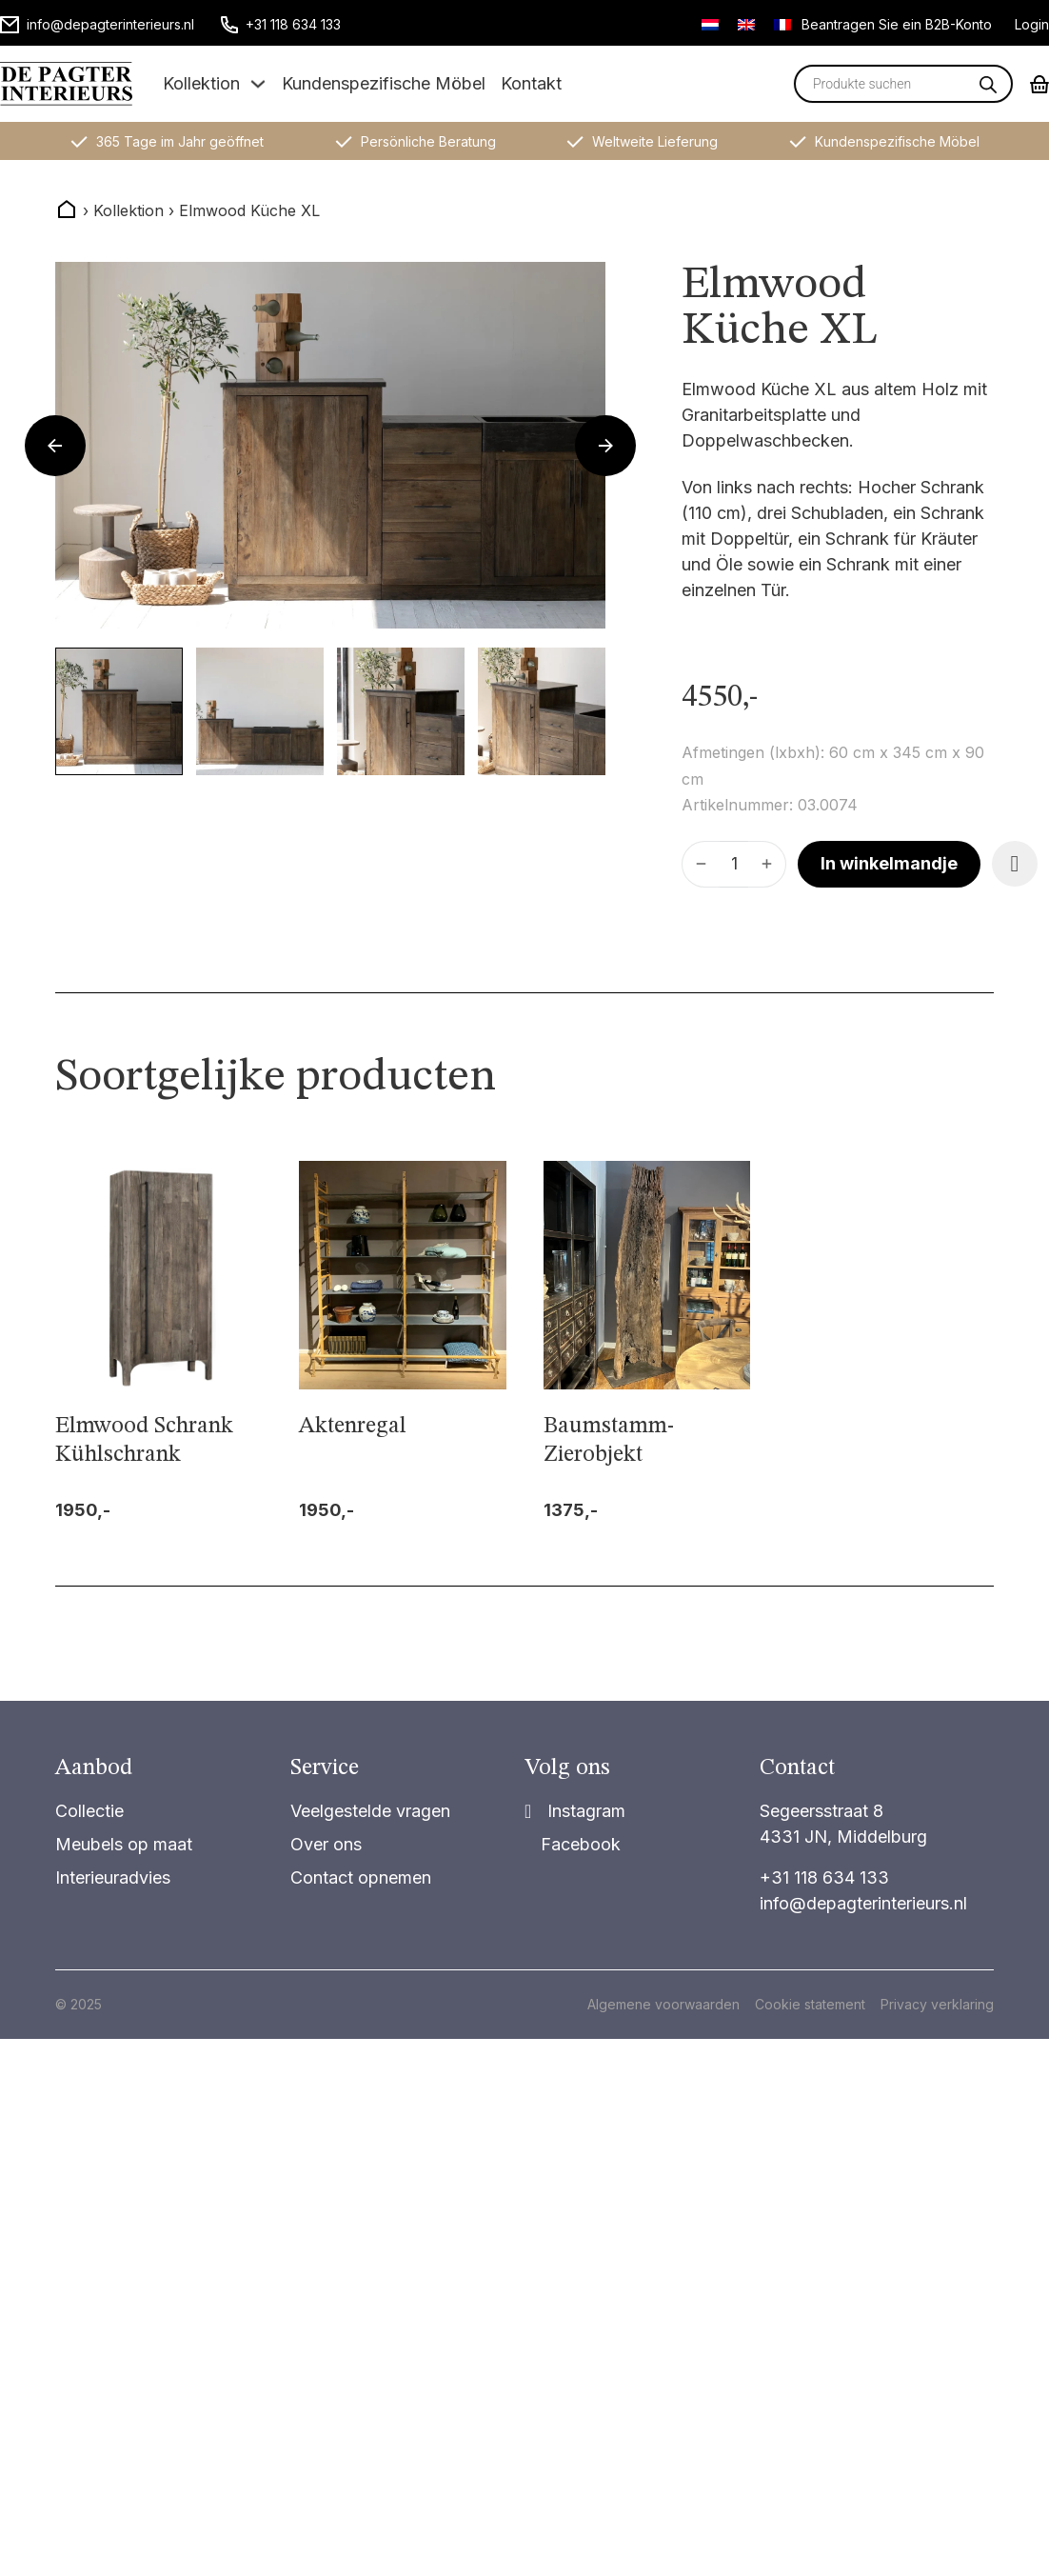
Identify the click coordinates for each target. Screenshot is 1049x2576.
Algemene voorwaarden (663, 2004)
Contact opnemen (360, 1877)
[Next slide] (605, 445)
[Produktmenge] (734, 864)
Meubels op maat (123, 1844)
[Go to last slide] (55, 445)
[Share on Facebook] (572, 1844)
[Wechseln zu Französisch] (782, 23)
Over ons (326, 1844)
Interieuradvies (112, 1877)
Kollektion (201, 83)
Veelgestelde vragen (370, 1811)
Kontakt (531, 83)
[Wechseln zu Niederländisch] (710, 23)
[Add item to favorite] (1015, 864)
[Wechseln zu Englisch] (746, 23)
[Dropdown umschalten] (258, 83)
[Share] (574, 1811)
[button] (119, 711)
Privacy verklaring (937, 2004)
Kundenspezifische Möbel (383, 83)
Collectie (89, 1811)
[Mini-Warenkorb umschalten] (1039, 84)
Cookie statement (810, 2004)
